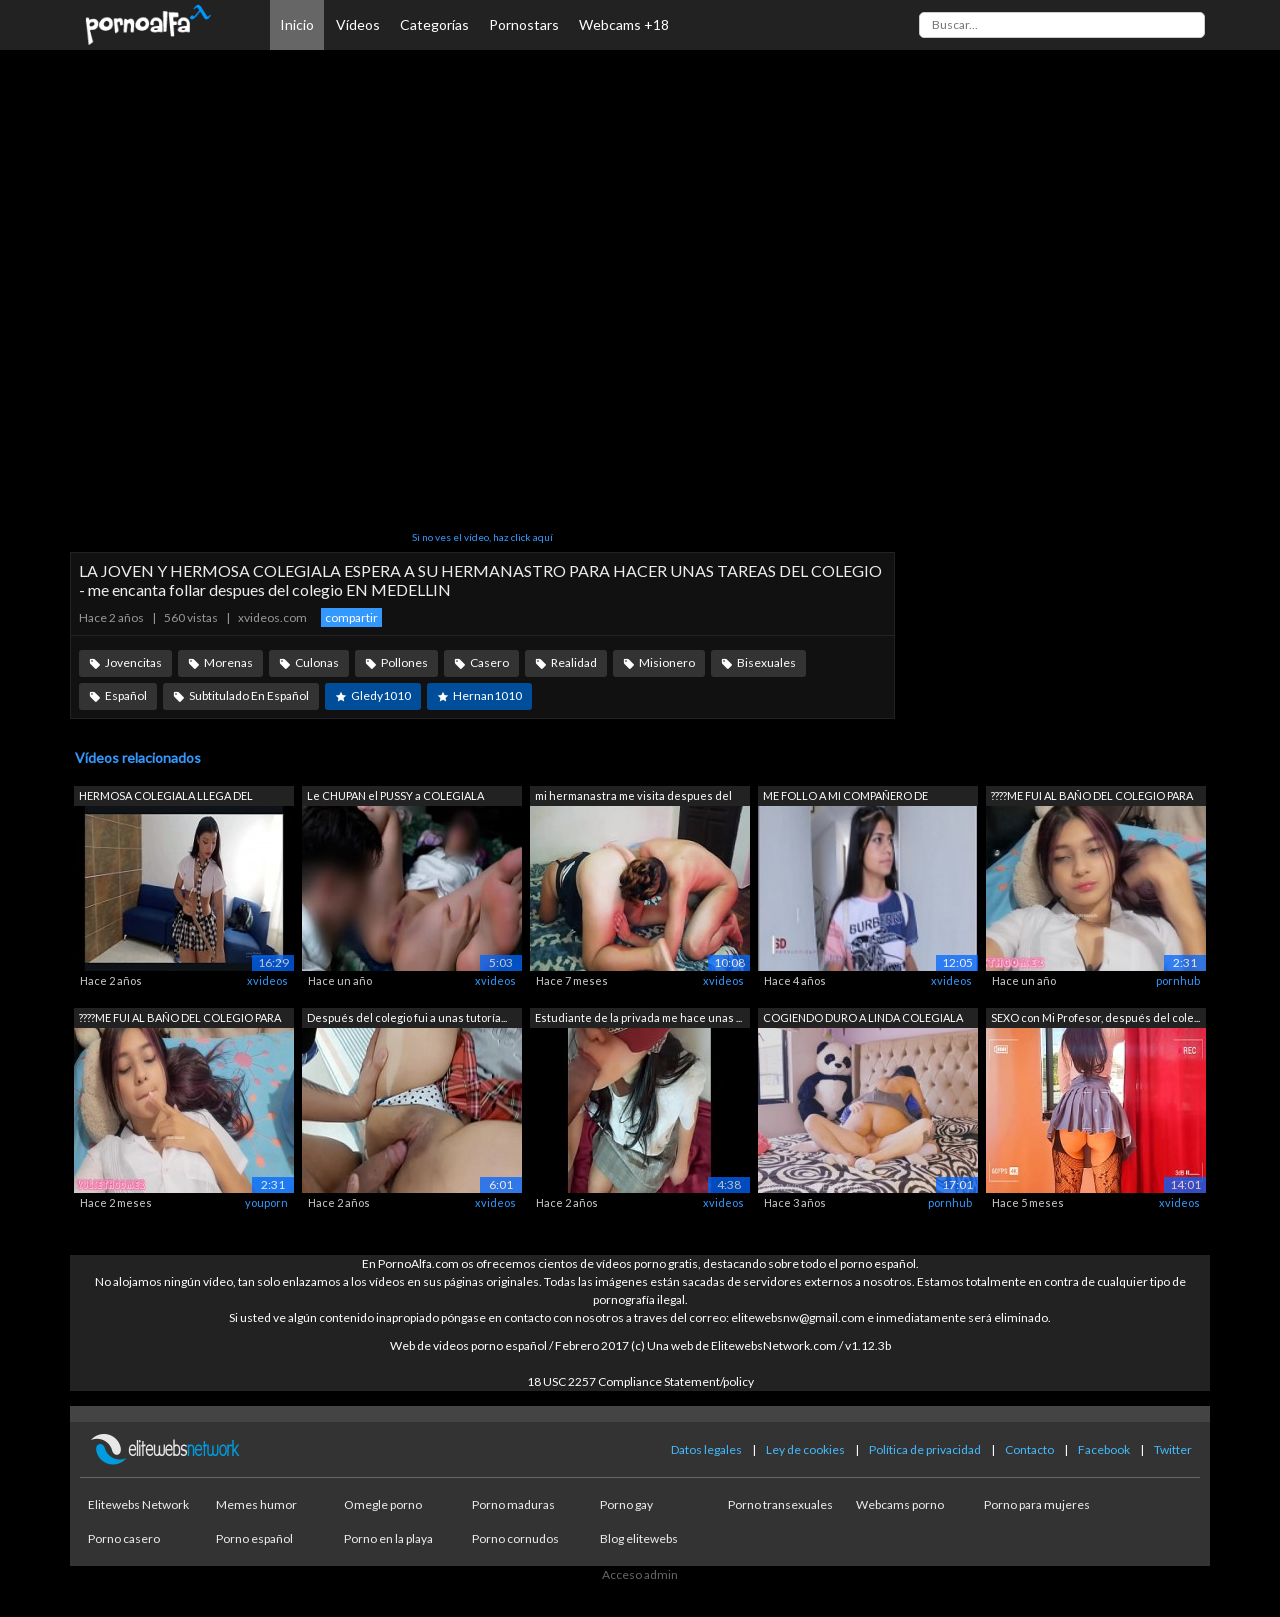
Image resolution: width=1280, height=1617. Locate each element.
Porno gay (626, 1504)
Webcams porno (900, 1504)
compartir (351, 617)
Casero (489, 662)
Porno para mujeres (1037, 1504)
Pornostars (524, 24)
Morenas (228, 662)
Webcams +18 (624, 24)
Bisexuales (766, 662)
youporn (266, 1202)
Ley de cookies (805, 1449)
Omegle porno (383, 1504)
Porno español (254, 1538)
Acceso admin (640, 1574)
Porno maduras (513, 1504)
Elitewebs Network (138, 1504)
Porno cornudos (515, 1538)
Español (126, 695)
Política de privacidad (925, 1449)
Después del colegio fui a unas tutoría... (407, 1017)
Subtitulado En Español (249, 695)
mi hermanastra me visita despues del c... (633, 797)
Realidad (574, 662)
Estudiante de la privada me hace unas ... (638, 1017)
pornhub (1178, 980)
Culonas (317, 662)
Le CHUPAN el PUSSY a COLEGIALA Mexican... (395, 797)
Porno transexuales (780, 1504)
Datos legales (706, 1449)
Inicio (297, 24)
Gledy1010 (381, 695)
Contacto (1029, 1449)
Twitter (1173, 1449)
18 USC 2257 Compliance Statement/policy (640, 1381)
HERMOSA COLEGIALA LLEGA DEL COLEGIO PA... (166, 797)
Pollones (404, 662)
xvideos (267, 980)
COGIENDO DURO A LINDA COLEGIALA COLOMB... (863, 1019)
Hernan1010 (487, 695)
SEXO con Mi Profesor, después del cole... (1095, 1017)
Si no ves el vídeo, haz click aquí (482, 537)
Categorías (434, 24)
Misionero (667, 662)
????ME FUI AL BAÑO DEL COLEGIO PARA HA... (1092, 797)
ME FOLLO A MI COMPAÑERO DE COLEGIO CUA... (845, 797)
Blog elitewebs (639, 1538)
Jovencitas (133, 662)
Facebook (1104, 1449)
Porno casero (124, 1538)
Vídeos (358, 24)
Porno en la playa (388, 1538)
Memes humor (256, 1504)
